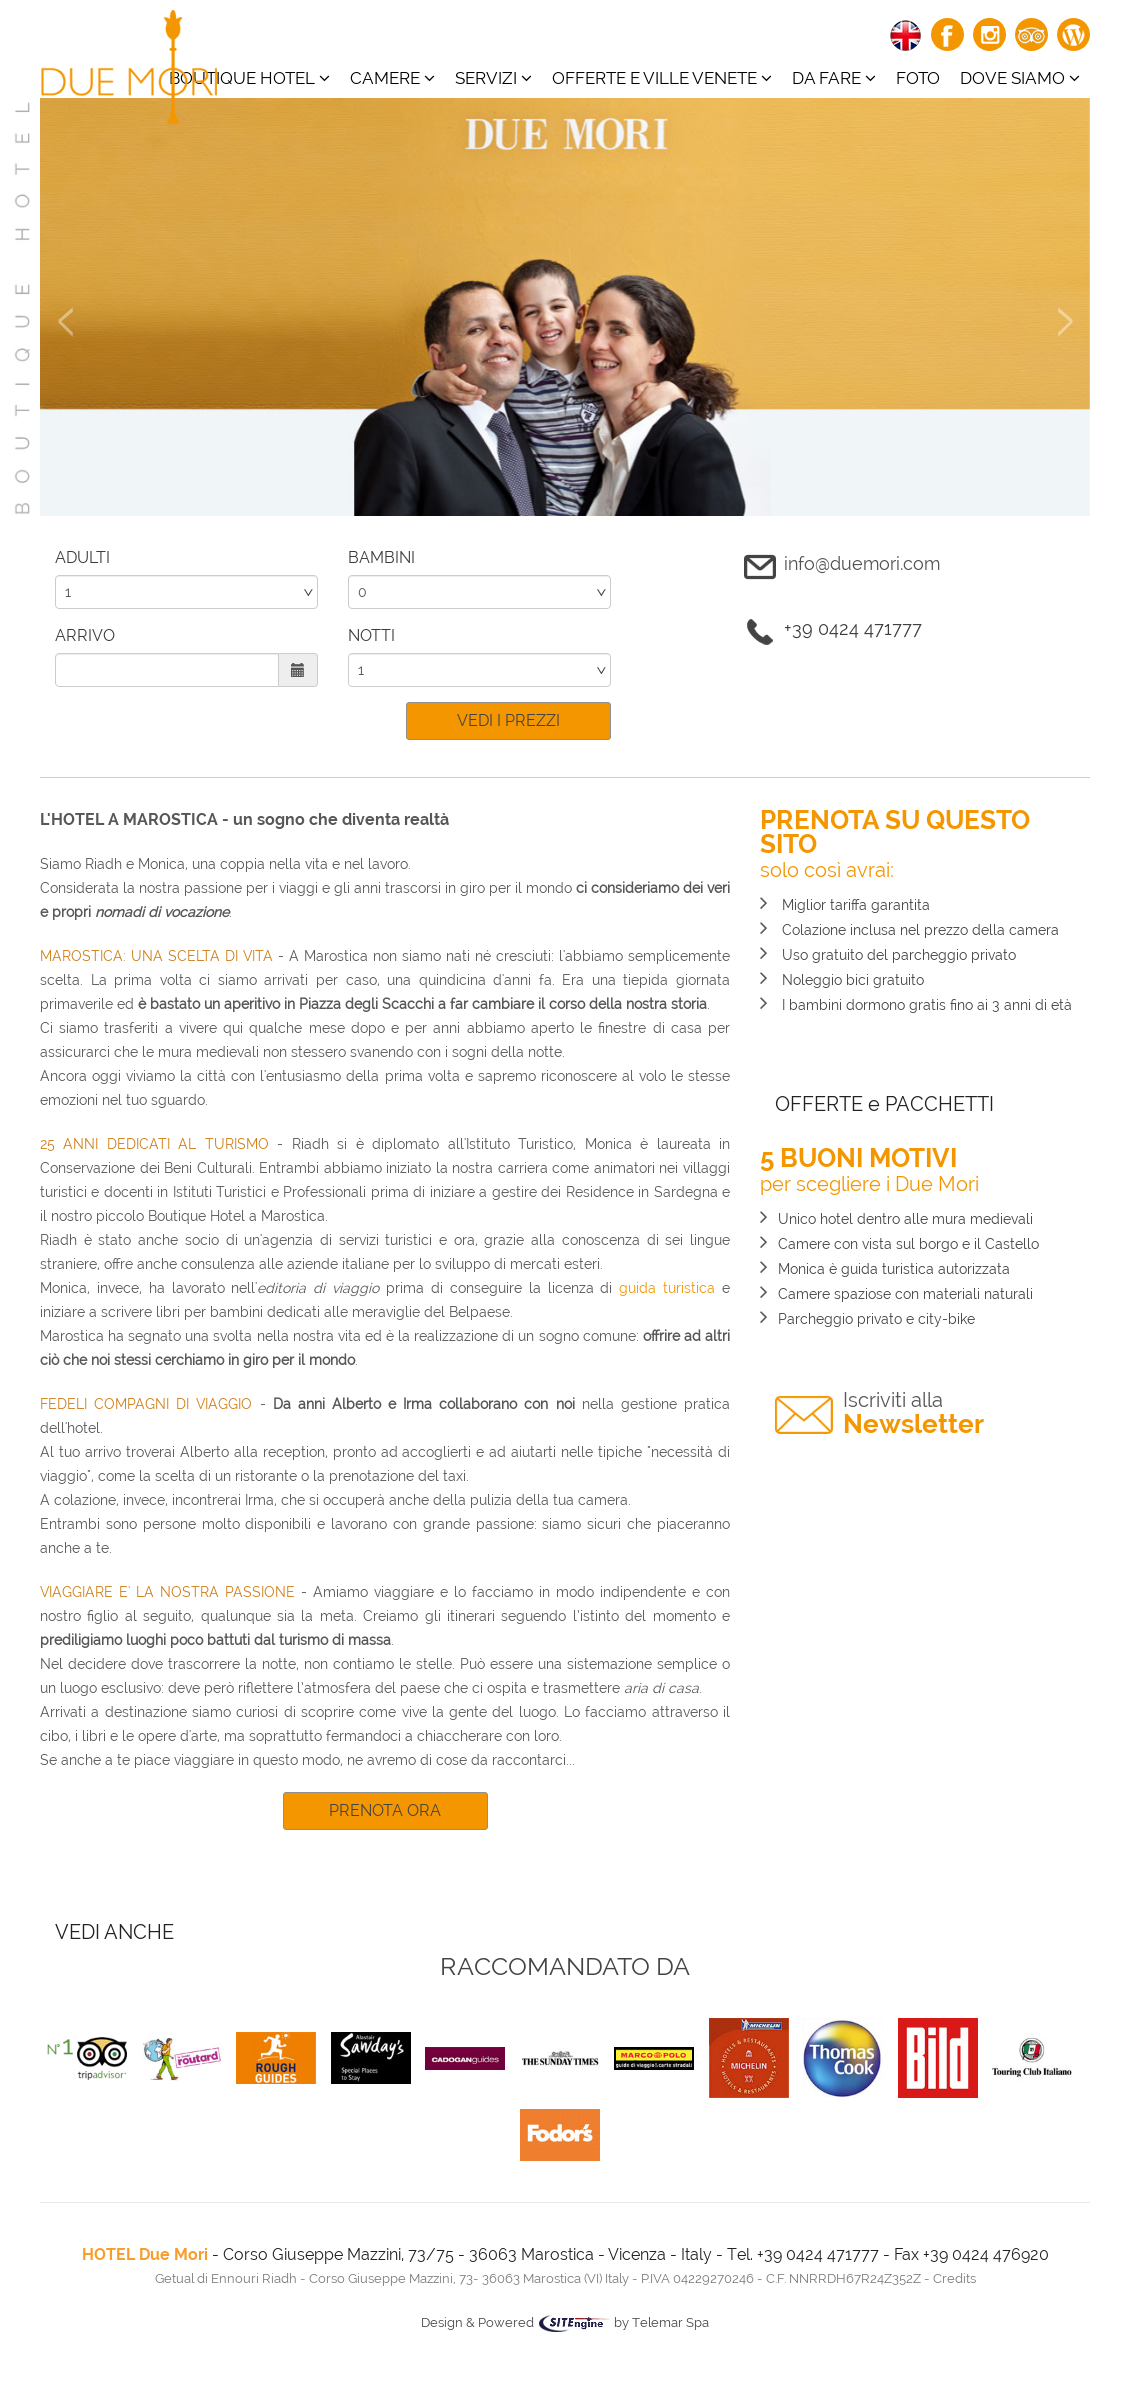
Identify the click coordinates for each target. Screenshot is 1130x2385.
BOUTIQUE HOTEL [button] (249, 78)
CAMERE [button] (392, 78)
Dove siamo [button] (1020, 78)
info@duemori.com (862, 563)
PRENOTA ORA (385, 1810)
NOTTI (371, 635)
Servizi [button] (493, 78)
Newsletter (913, 1413)
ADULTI (82, 557)
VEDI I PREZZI (508, 720)
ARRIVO (85, 635)
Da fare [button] (834, 78)
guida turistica (667, 1288)
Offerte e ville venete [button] (662, 78)
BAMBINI (381, 557)
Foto (918, 78)
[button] (65, 411)
